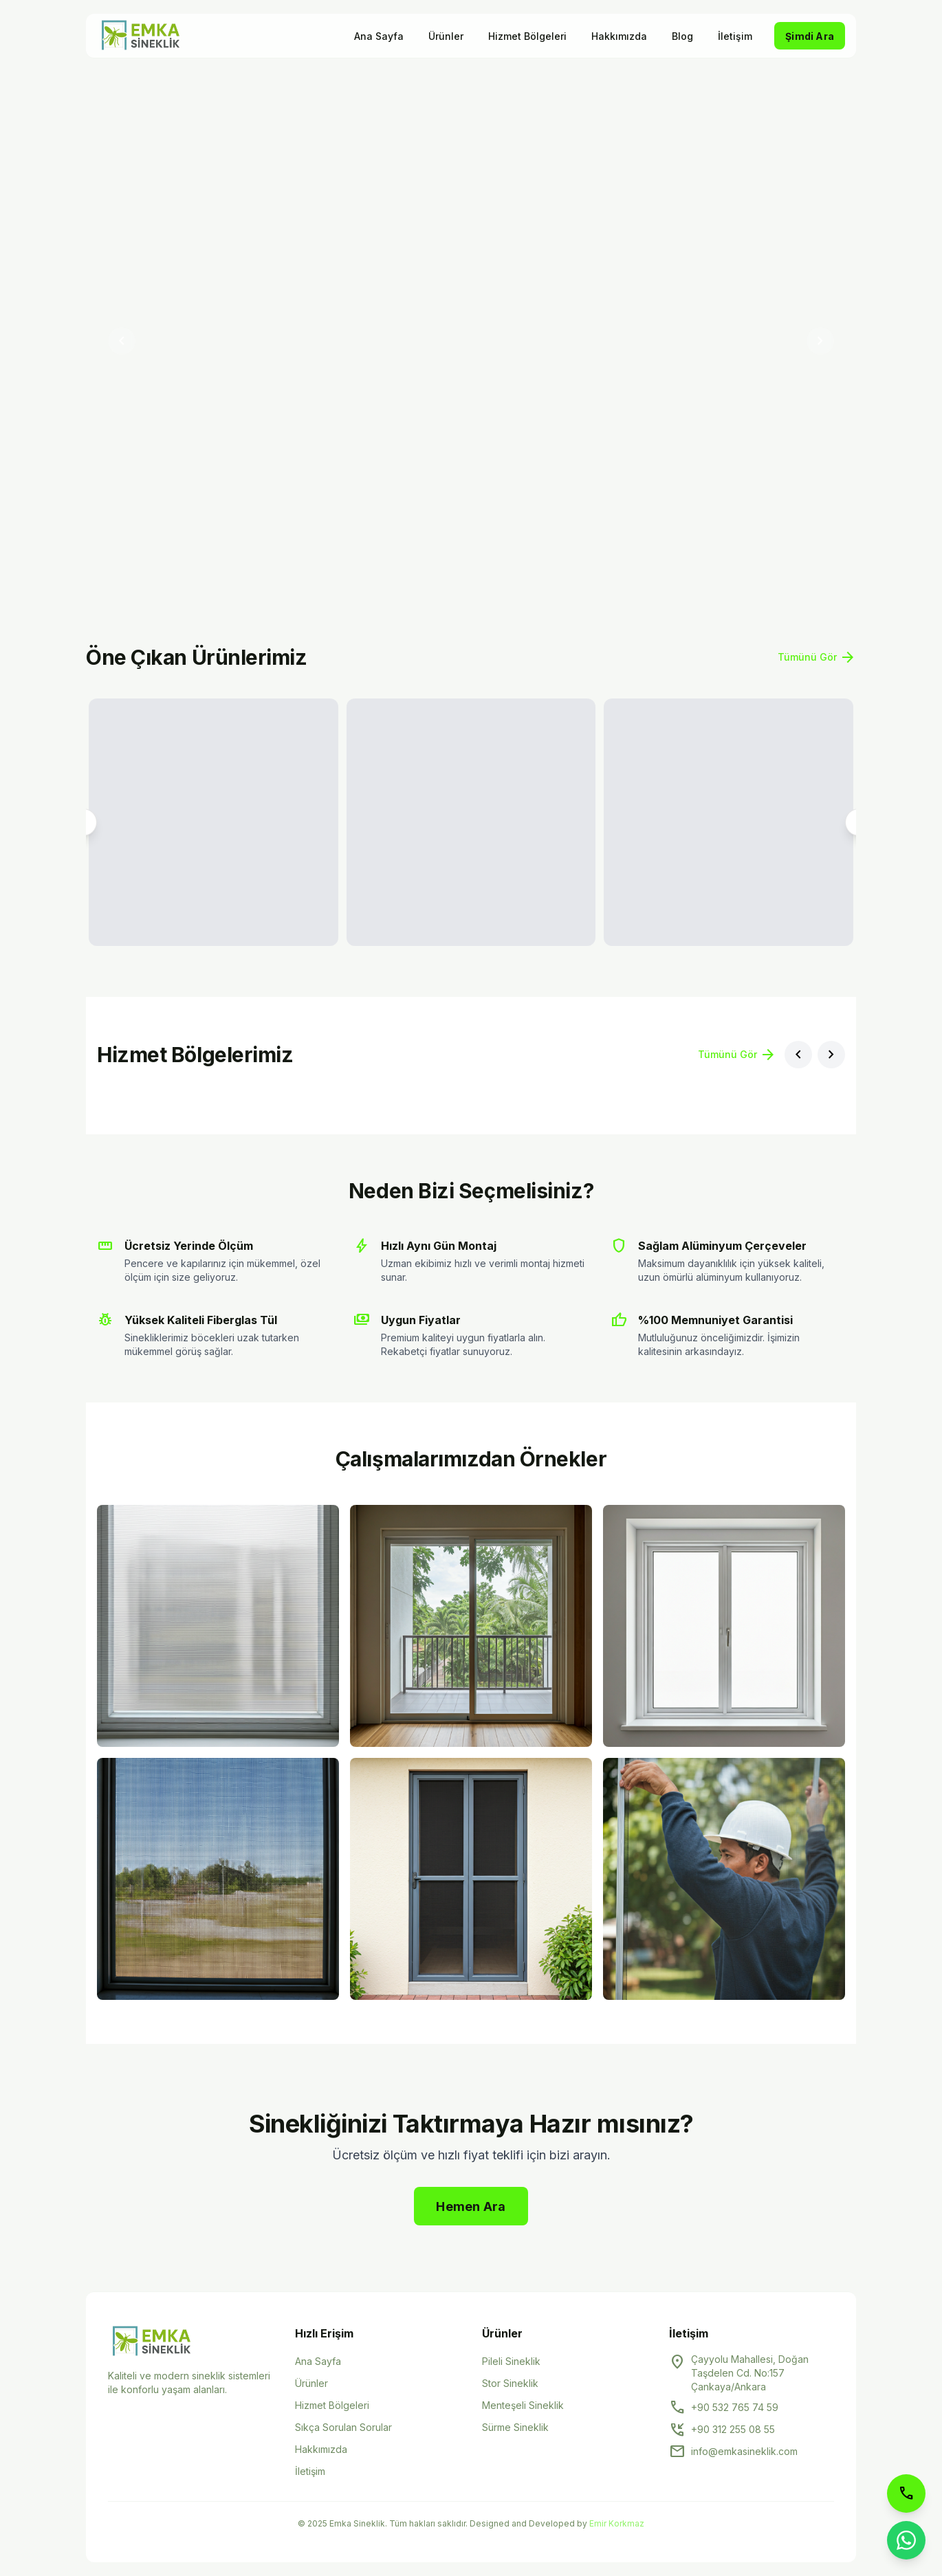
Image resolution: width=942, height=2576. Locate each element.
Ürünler (445, 36)
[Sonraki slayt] (820, 341)
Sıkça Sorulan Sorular (343, 2427)
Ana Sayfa (379, 36)
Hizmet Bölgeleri (527, 36)
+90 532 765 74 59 (734, 2407)
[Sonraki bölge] (831, 1054)
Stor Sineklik (510, 2383)
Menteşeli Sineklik (523, 2405)
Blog (682, 36)
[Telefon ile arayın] (906, 2493)
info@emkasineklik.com (744, 2451)
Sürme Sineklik (515, 2427)
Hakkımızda (619, 36)
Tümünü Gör (817, 657)
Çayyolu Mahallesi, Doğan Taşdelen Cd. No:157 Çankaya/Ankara (750, 2372)
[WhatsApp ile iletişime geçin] (906, 2540)
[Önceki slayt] (121, 341)
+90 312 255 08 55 (733, 2429)
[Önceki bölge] (798, 1054)
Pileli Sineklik (511, 2361)
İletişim (735, 36)
